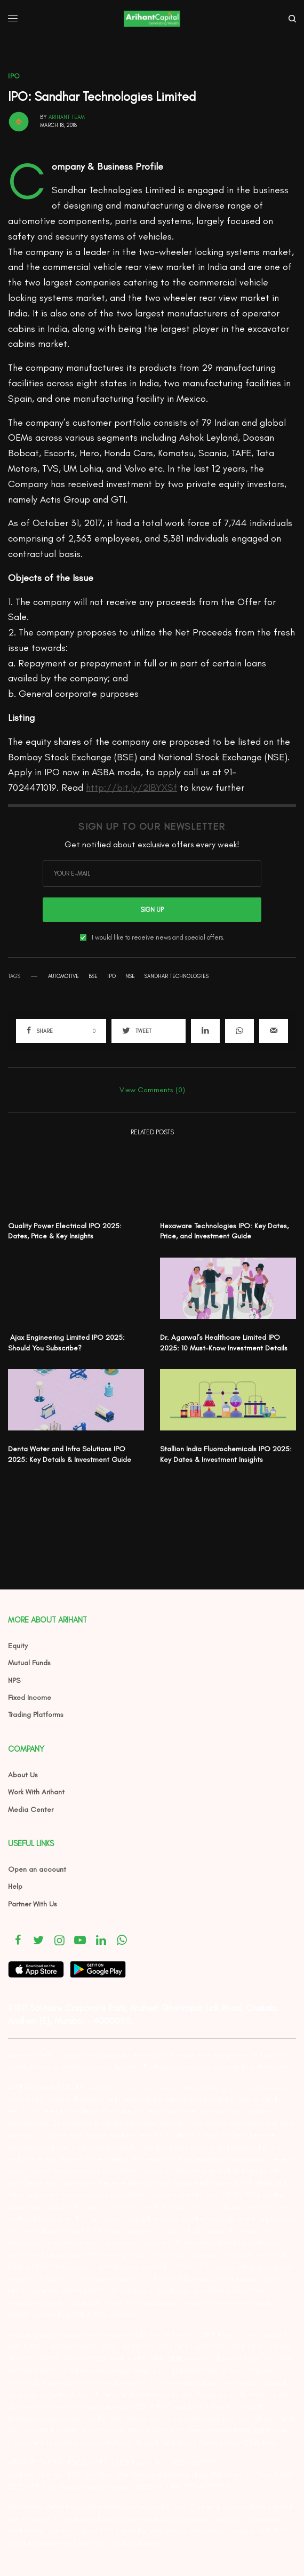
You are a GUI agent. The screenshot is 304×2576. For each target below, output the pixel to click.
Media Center (30, 1809)
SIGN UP (152, 909)
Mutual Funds (29, 1662)
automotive (63, 976)
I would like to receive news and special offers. (158, 937)
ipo (111, 976)
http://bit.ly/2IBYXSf (131, 787)
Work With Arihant (36, 1791)
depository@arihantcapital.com (237, 2430)
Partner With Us (32, 1904)
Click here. (261, 2442)
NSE (130, 976)
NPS (14, 1680)
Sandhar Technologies (177, 976)
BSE (93, 976)
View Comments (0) (152, 1089)
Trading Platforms (35, 1714)
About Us (23, 1774)
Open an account (37, 1869)
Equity (18, 1645)
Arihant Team (67, 117)
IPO (14, 76)
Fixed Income (29, 1697)
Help (15, 1886)
